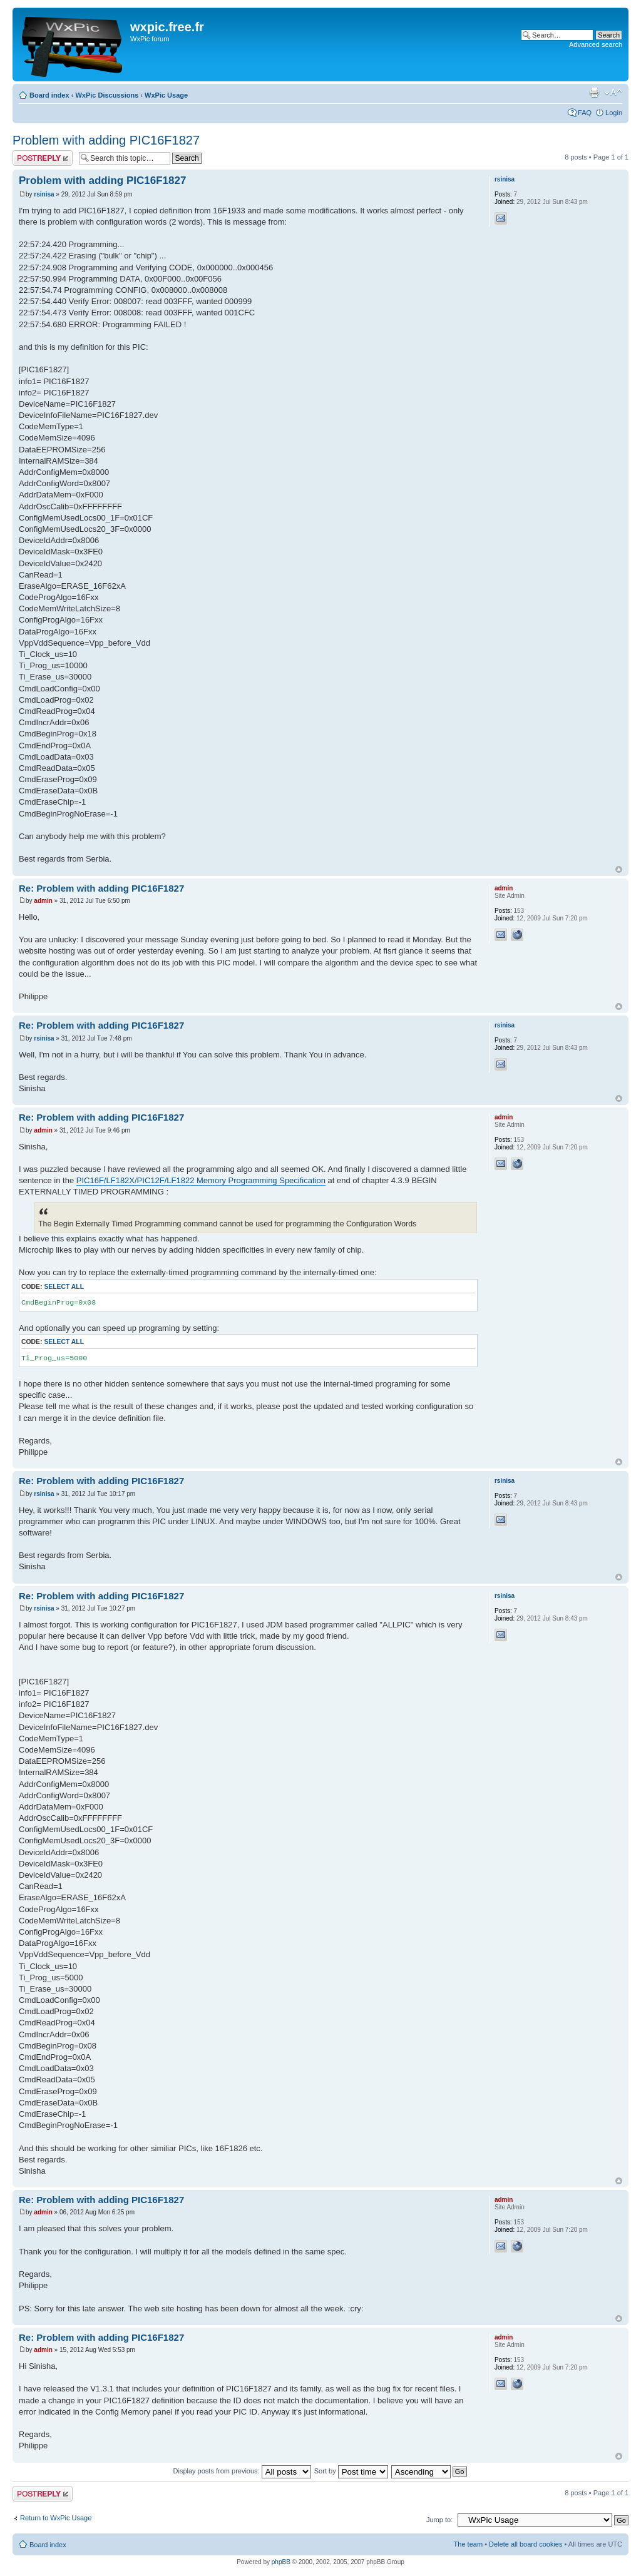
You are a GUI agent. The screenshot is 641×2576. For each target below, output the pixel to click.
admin (43, 900)
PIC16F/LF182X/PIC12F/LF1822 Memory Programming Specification (201, 1180)
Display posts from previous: (242, 2471)
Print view (594, 92)
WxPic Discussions (106, 95)
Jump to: (439, 2519)
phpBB (281, 2561)
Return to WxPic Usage (55, 2518)
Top (618, 869)
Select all (64, 1286)
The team (468, 2544)
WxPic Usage (166, 95)
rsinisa (44, 194)
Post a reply (43, 158)
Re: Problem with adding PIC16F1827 (101, 888)
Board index (49, 95)
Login (613, 112)
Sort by (351, 2471)
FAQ (585, 112)
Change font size (613, 92)
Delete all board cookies (525, 2544)
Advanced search (595, 44)
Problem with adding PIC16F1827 (106, 140)
